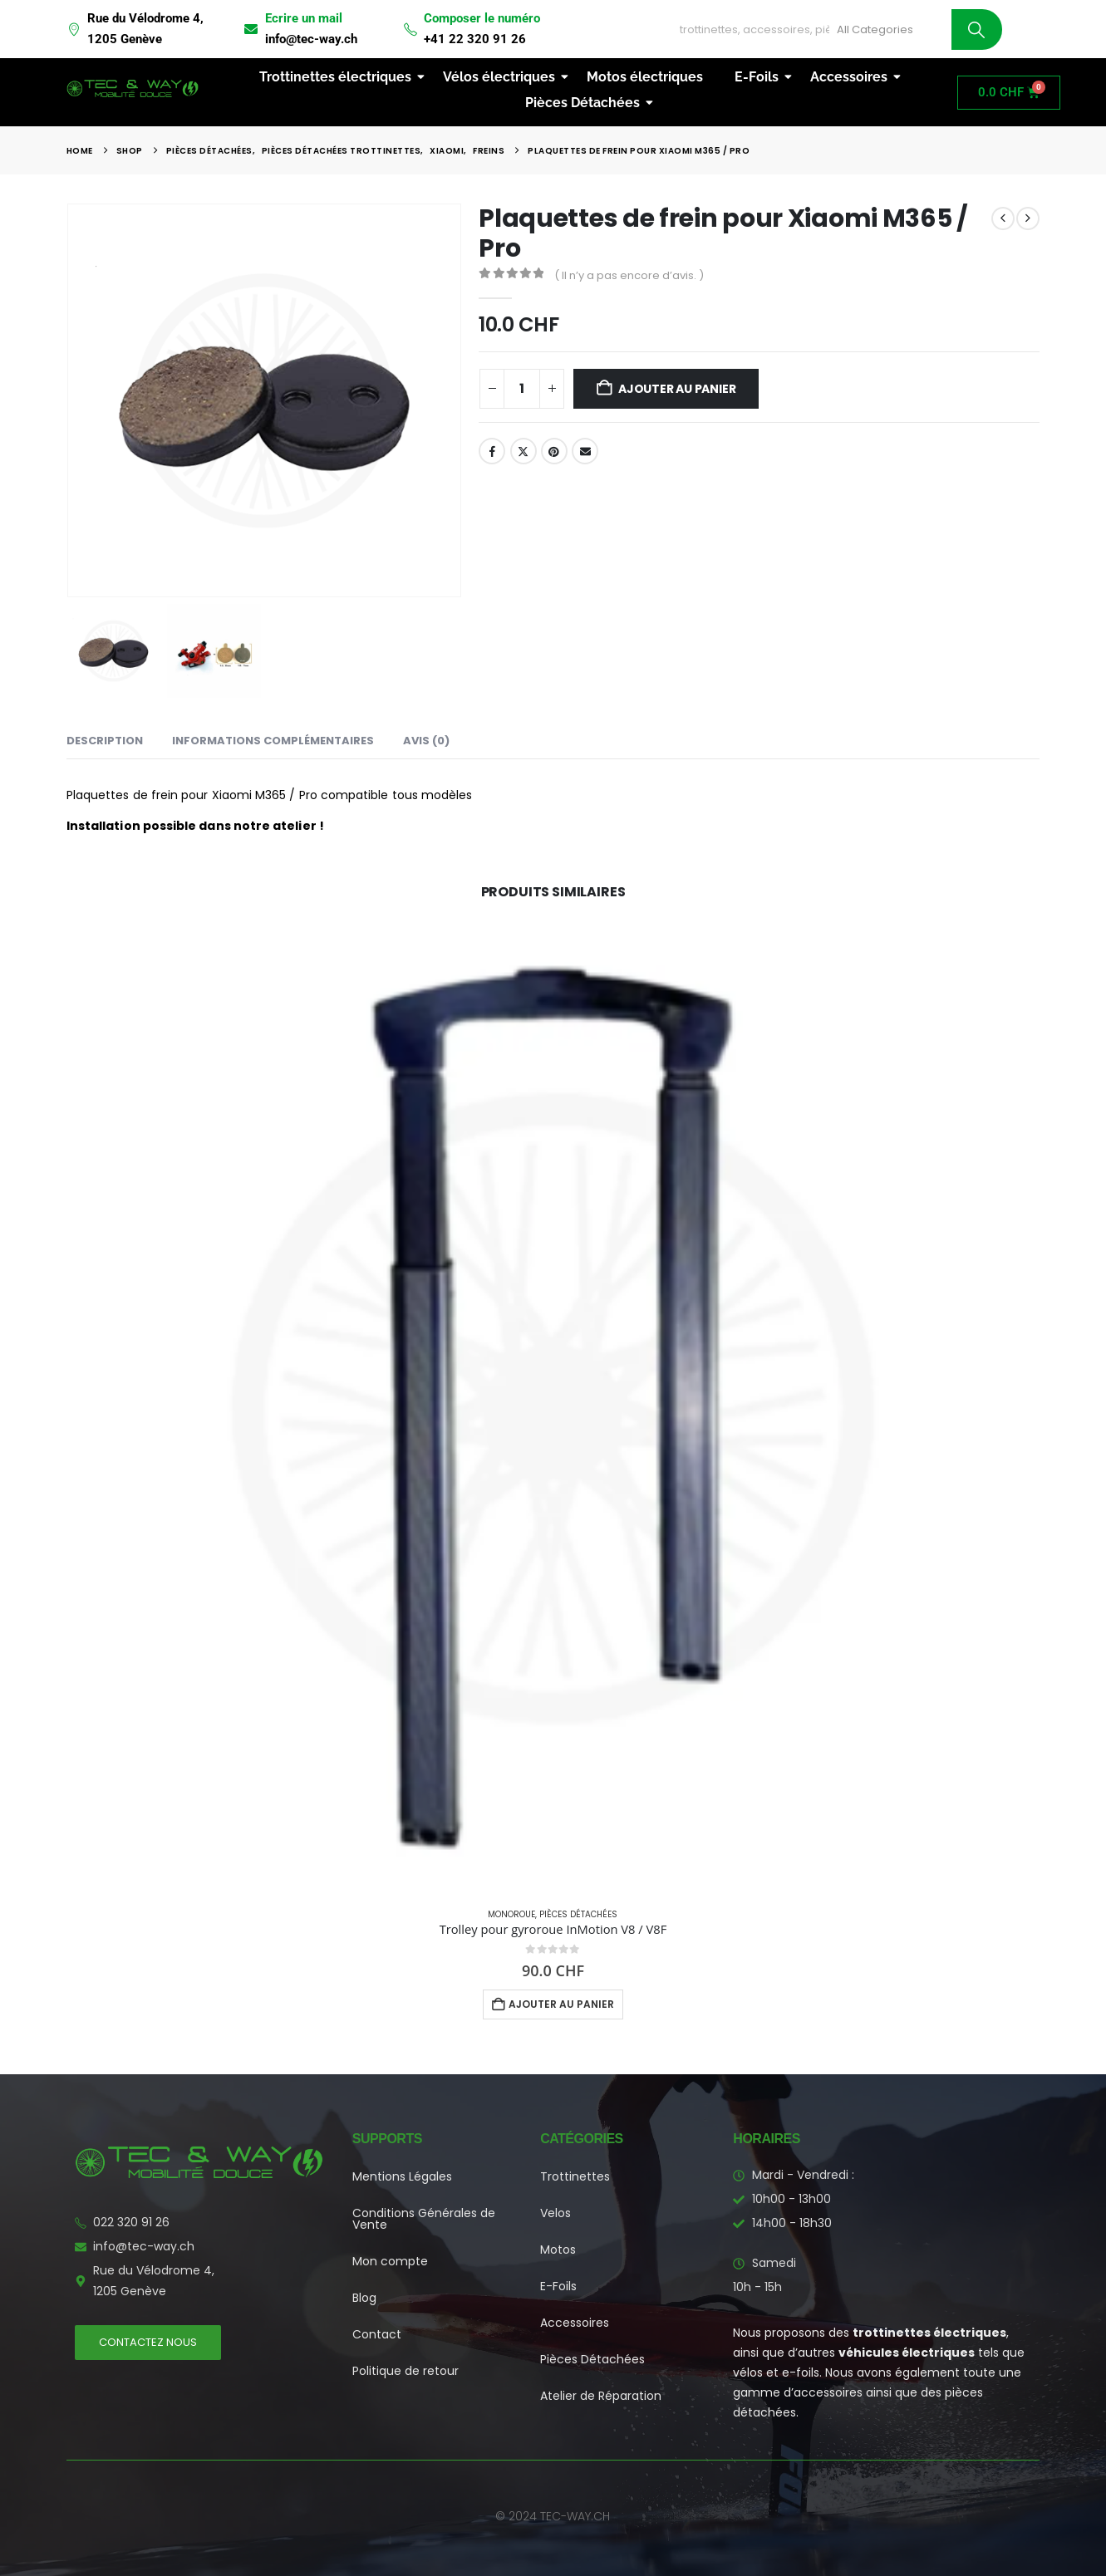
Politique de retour (405, 2371)
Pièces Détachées (585, 102)
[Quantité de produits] (522, 389)
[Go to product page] (553, 1407)
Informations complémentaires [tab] (273, 740)
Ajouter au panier (676, 388)
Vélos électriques (502, 77)
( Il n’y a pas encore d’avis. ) (629, 275)
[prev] (1003, 218)
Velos (555, 2213)
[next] (1028, 218)
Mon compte (390, 2261)
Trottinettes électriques (338, 77)
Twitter (523, 451)
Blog (364, 2297)
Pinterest (554, 451)
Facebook (492, 451)
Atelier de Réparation (600, 2395)
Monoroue (511, 1914)
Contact (376, 2334)
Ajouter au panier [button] (561, 2004)
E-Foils (760, 77)
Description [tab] (104, 740)
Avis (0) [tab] (426, 740)
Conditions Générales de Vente (423, 2219)
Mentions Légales (402, 2176)
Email (585, 451)
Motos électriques (645, 77)
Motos (558, 2249)
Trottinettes (575, 2176)
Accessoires (852, 77)
